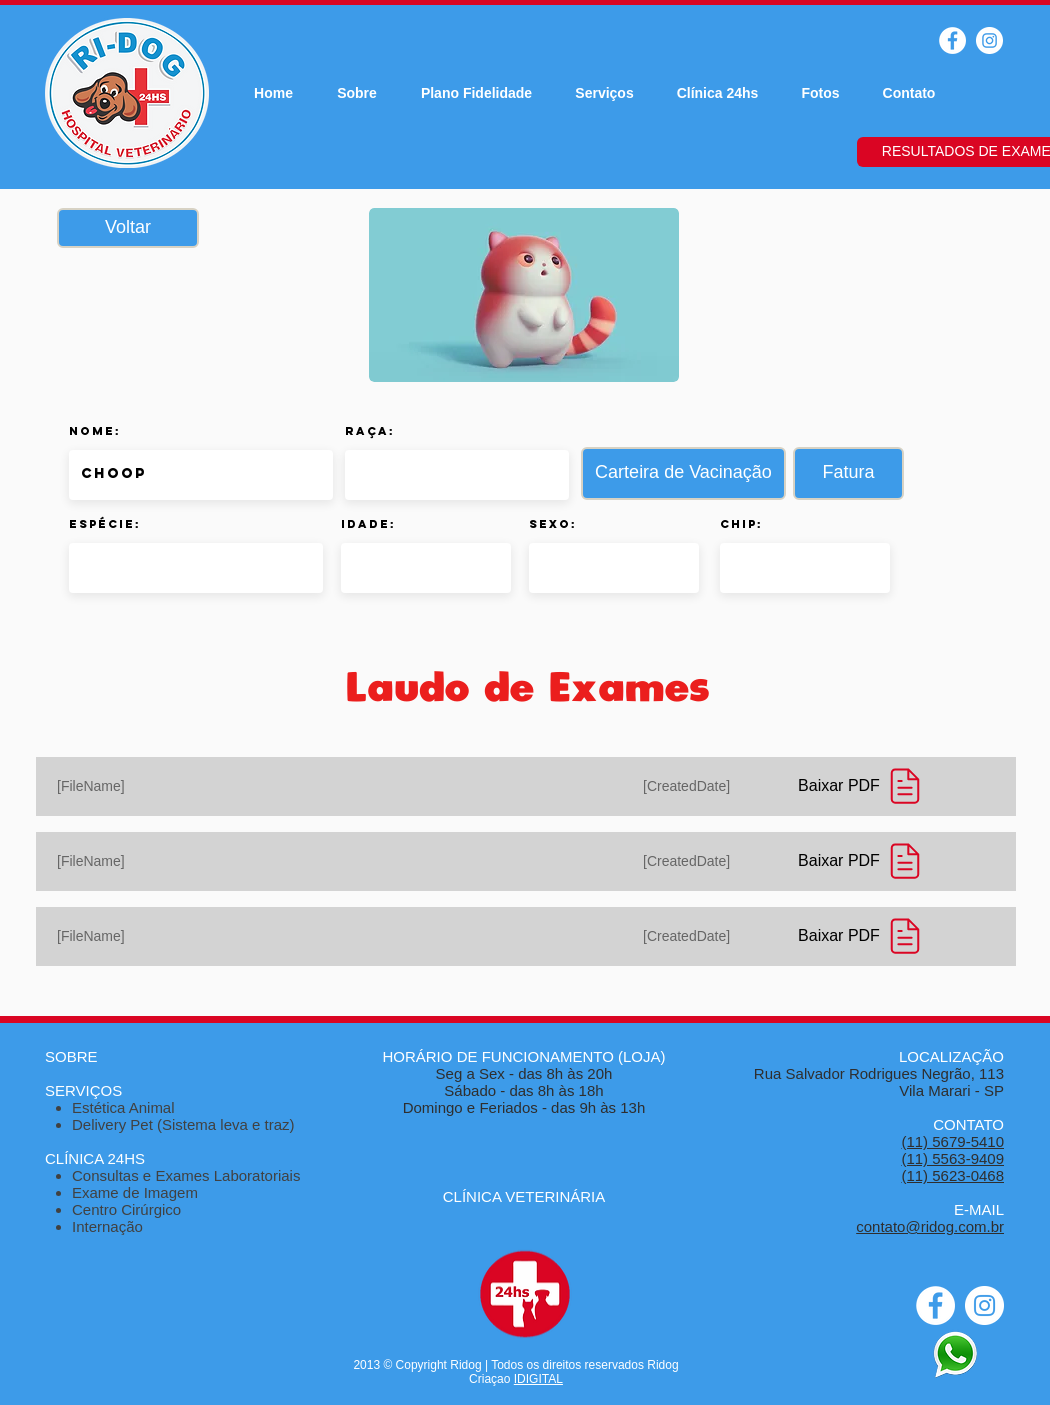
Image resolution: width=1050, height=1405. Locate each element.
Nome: (95, 431)
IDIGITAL (538, 1379)
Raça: (370, 431)
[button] (683, 473)
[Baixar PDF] (864, 786)
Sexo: (553, 524)
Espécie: (105, 524)
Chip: (741, 524)
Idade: (368, 524)
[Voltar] (128, 228)
